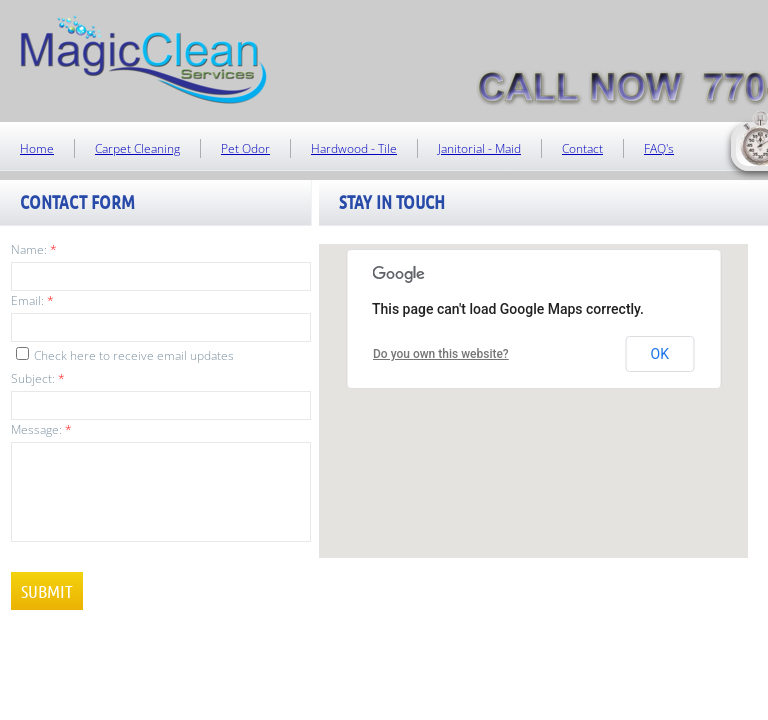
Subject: (38, 378)
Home (37, 148)
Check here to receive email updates (125, 355)
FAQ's (659, 148)
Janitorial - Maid (479, 148)
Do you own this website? (441, 354)
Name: (34, 249)
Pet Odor (245, 148)
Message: (41, 429)
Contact (582, 148)
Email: (32, 300)
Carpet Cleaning (137, 148)
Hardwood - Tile (354, 148)
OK (660, 354)
